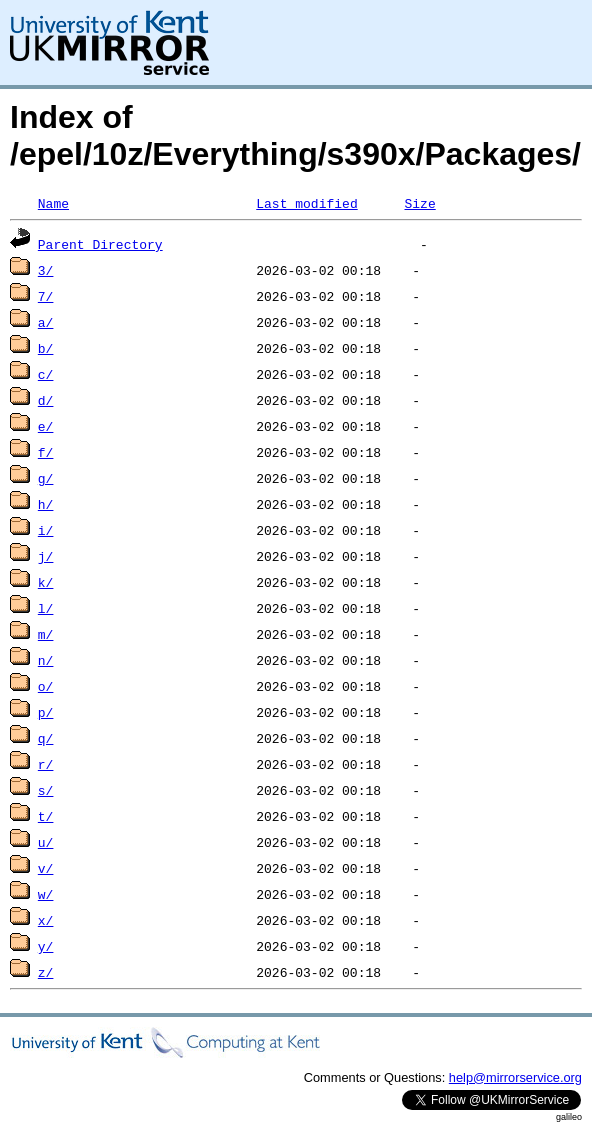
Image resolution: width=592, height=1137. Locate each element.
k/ (46, 582)
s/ (46, 790)
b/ (46, 348)
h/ (46, 504)
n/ (46, 660)
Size (419, 203)
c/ (46, 374)
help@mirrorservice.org (515, 1077)
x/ (46, 920)
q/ (46, 738)
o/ (46, 686)
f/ (46, 452)
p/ (46, 712)
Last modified (306, 203)
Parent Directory (100, 244)
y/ (46, 946)
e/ (46, 426)
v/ (46, 868)
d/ (46, 400)
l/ (46, 608)
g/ (46, 478)
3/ (46, 270)
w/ (46, 894)
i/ (46, 530)
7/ (46, 296)
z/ (46, 972)
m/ (46, 634)
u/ (46, 842)
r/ (46, 764)
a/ (46, 322)
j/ (46, 556)
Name (53, 203)
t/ (46, 816)
